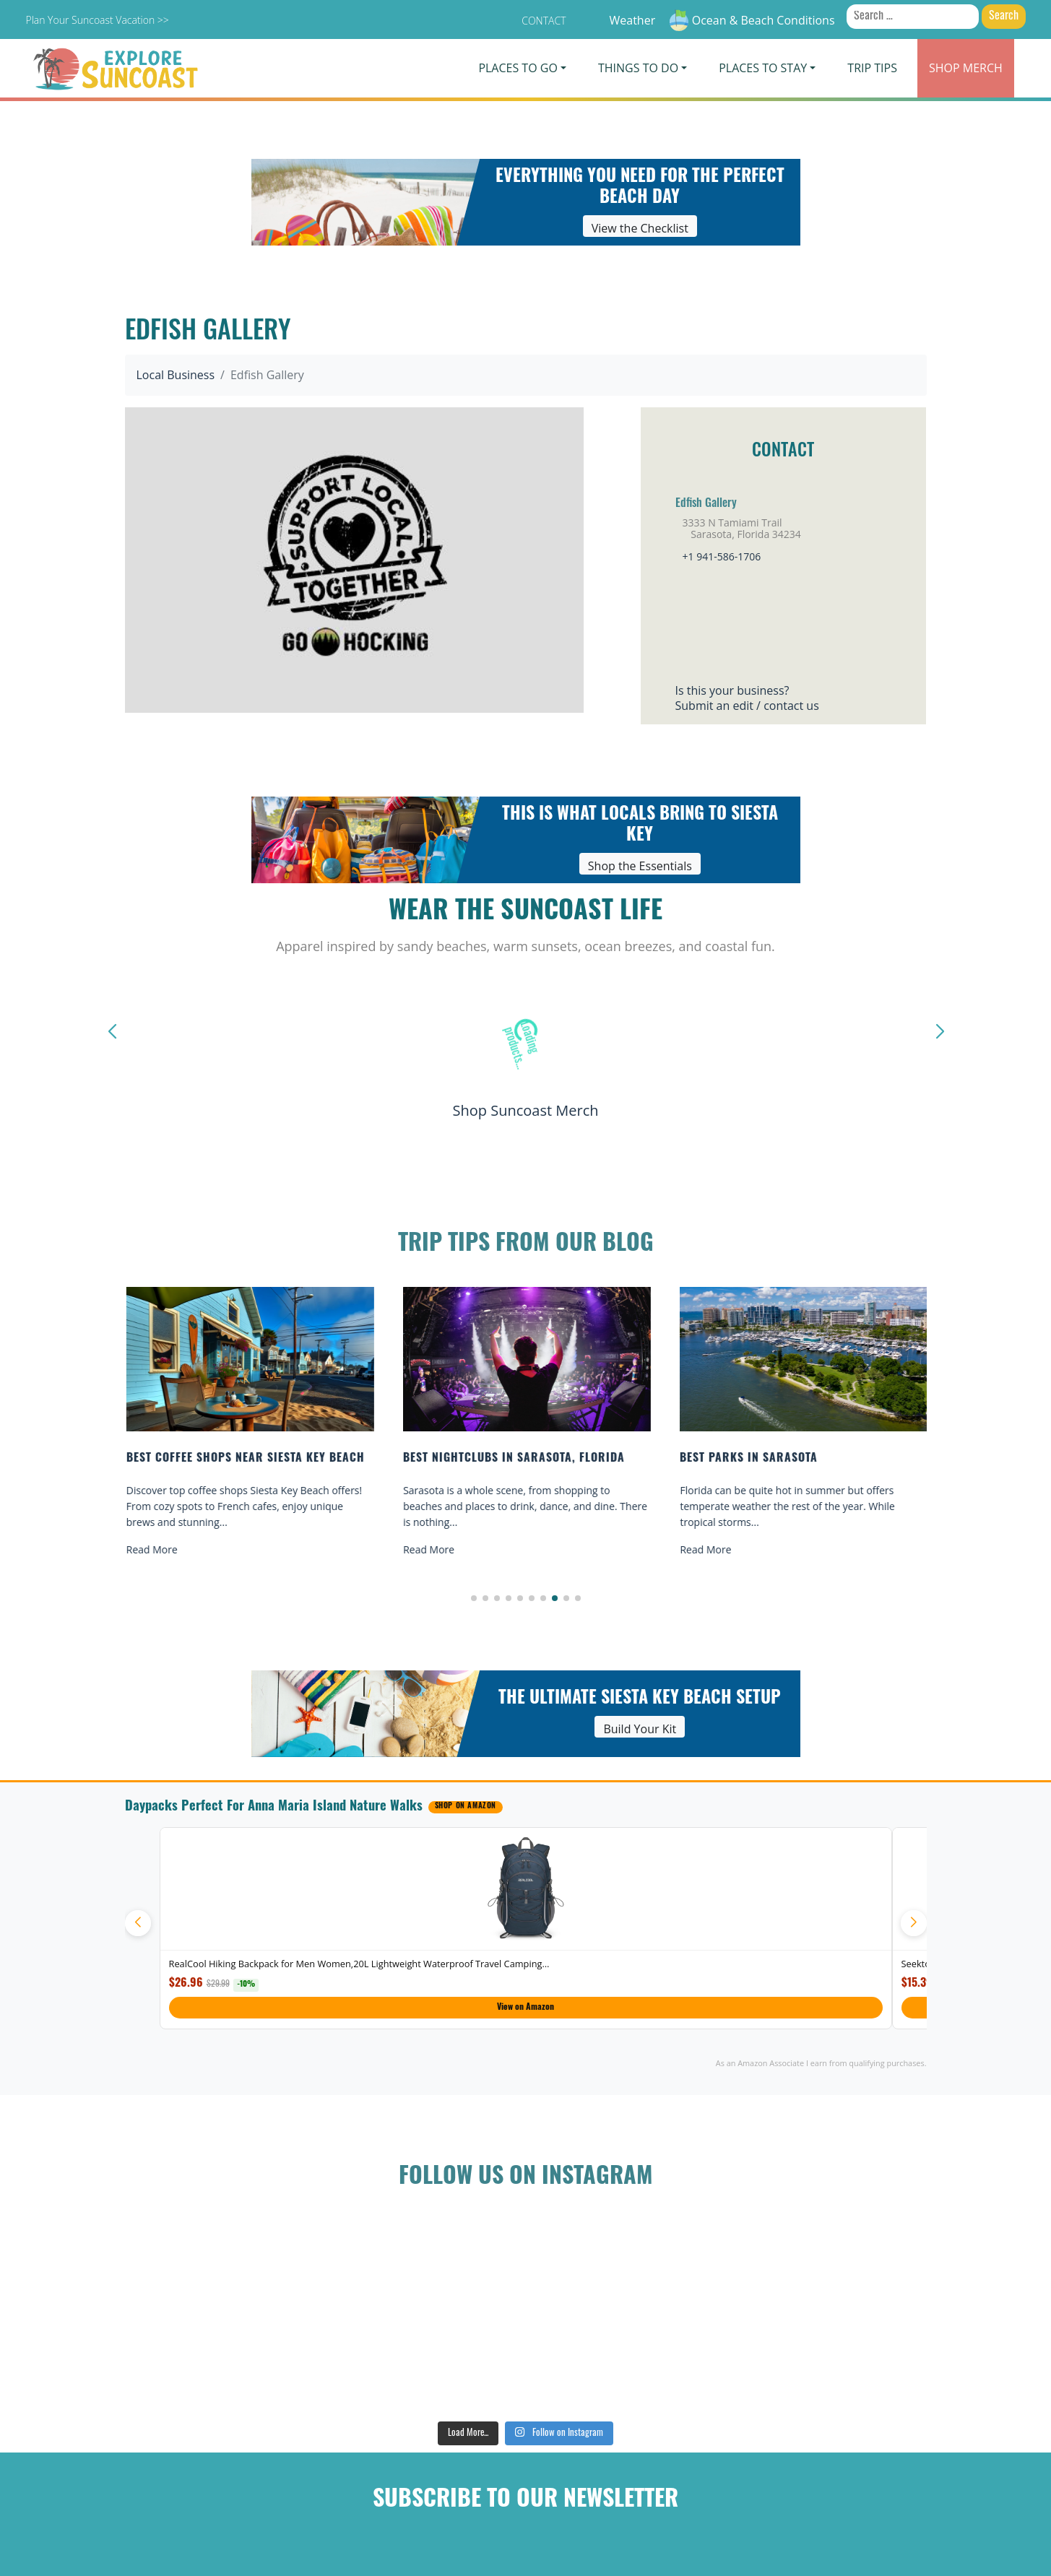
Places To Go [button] (517, 68)
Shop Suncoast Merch (525, 1110)
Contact (544, 20)
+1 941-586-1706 (722, 556)
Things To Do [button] (638, 68)
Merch (966, 68)
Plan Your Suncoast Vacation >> (96, 20)
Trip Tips (872, 68)
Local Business (176, 375)
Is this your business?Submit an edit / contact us (747, 698)
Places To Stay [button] (763, 68)
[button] (474, 1598)
